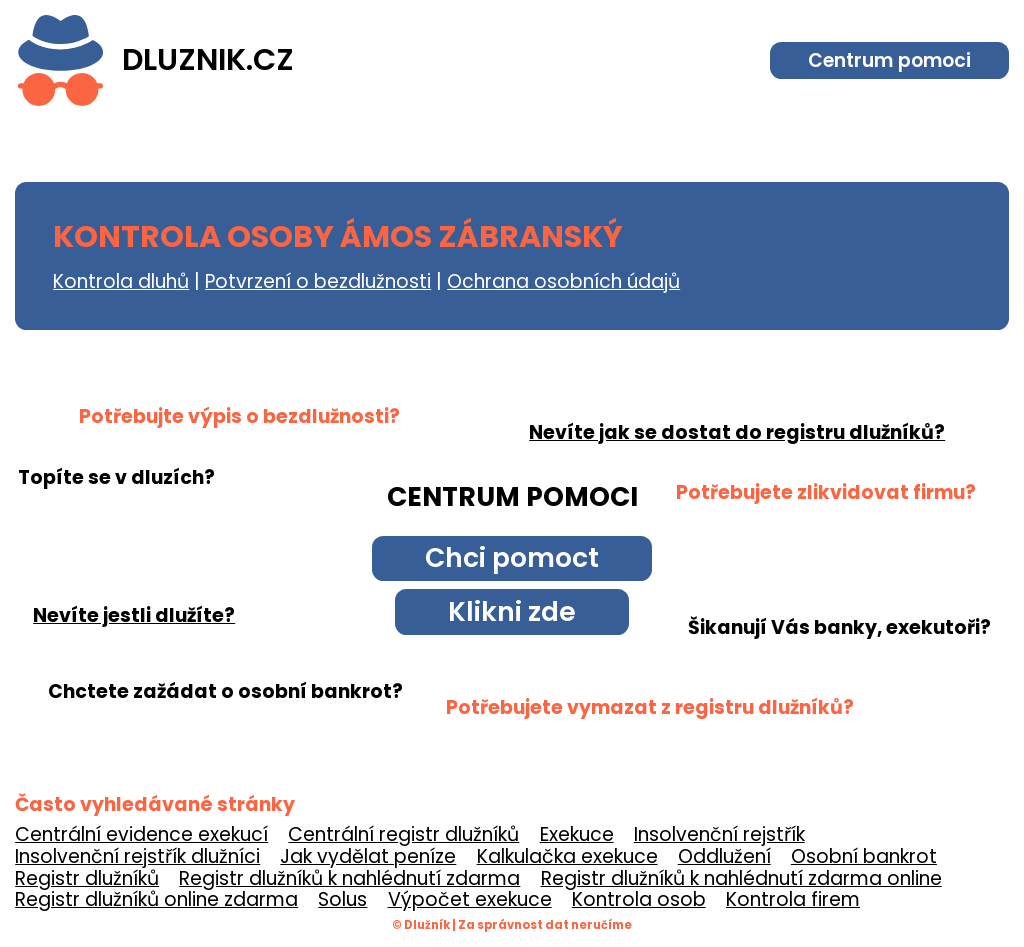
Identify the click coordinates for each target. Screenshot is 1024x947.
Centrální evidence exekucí (141, 834)
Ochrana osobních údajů (563, 281)
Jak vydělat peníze (368, 856)
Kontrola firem (793, 899)
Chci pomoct (512, 557)
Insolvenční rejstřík (719, 834)
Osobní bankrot (864, 856)
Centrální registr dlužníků (403, 834)
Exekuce (577, 834)
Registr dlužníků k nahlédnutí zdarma (349, 878)
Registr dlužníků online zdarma (156, 899)
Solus (342, 899)
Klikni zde (512, 611)
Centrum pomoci (889, 60)
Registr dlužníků (87, 878)
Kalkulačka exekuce (567, 856)
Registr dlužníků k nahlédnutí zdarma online (741, 878)
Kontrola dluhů (121, 281)
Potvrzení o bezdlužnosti (318, 281)
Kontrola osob (639, 899)
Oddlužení (724, 856)
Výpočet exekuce (470, 899)
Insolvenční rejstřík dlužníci (137, 856)
